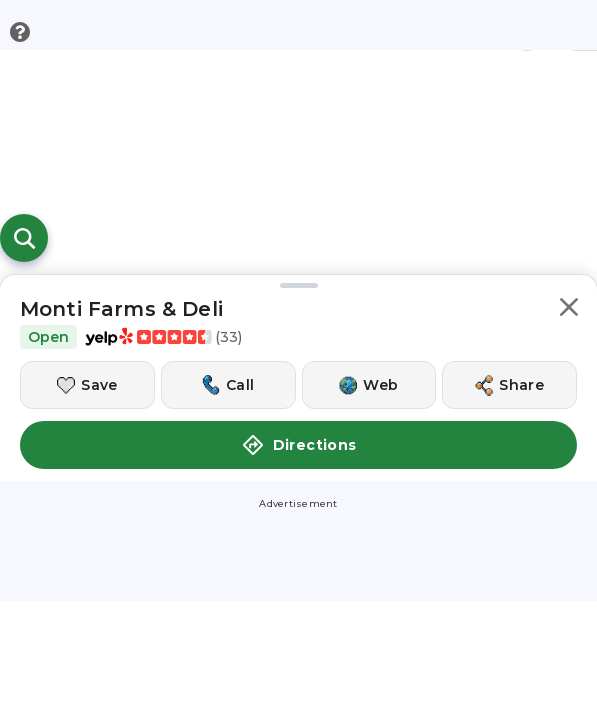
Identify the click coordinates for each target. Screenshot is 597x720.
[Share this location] (509, 385)
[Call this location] (228, 385)
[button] (569, 310)
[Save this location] (87, 385)
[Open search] (24, 238)
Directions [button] (299, 445)
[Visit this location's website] (369, 385)
